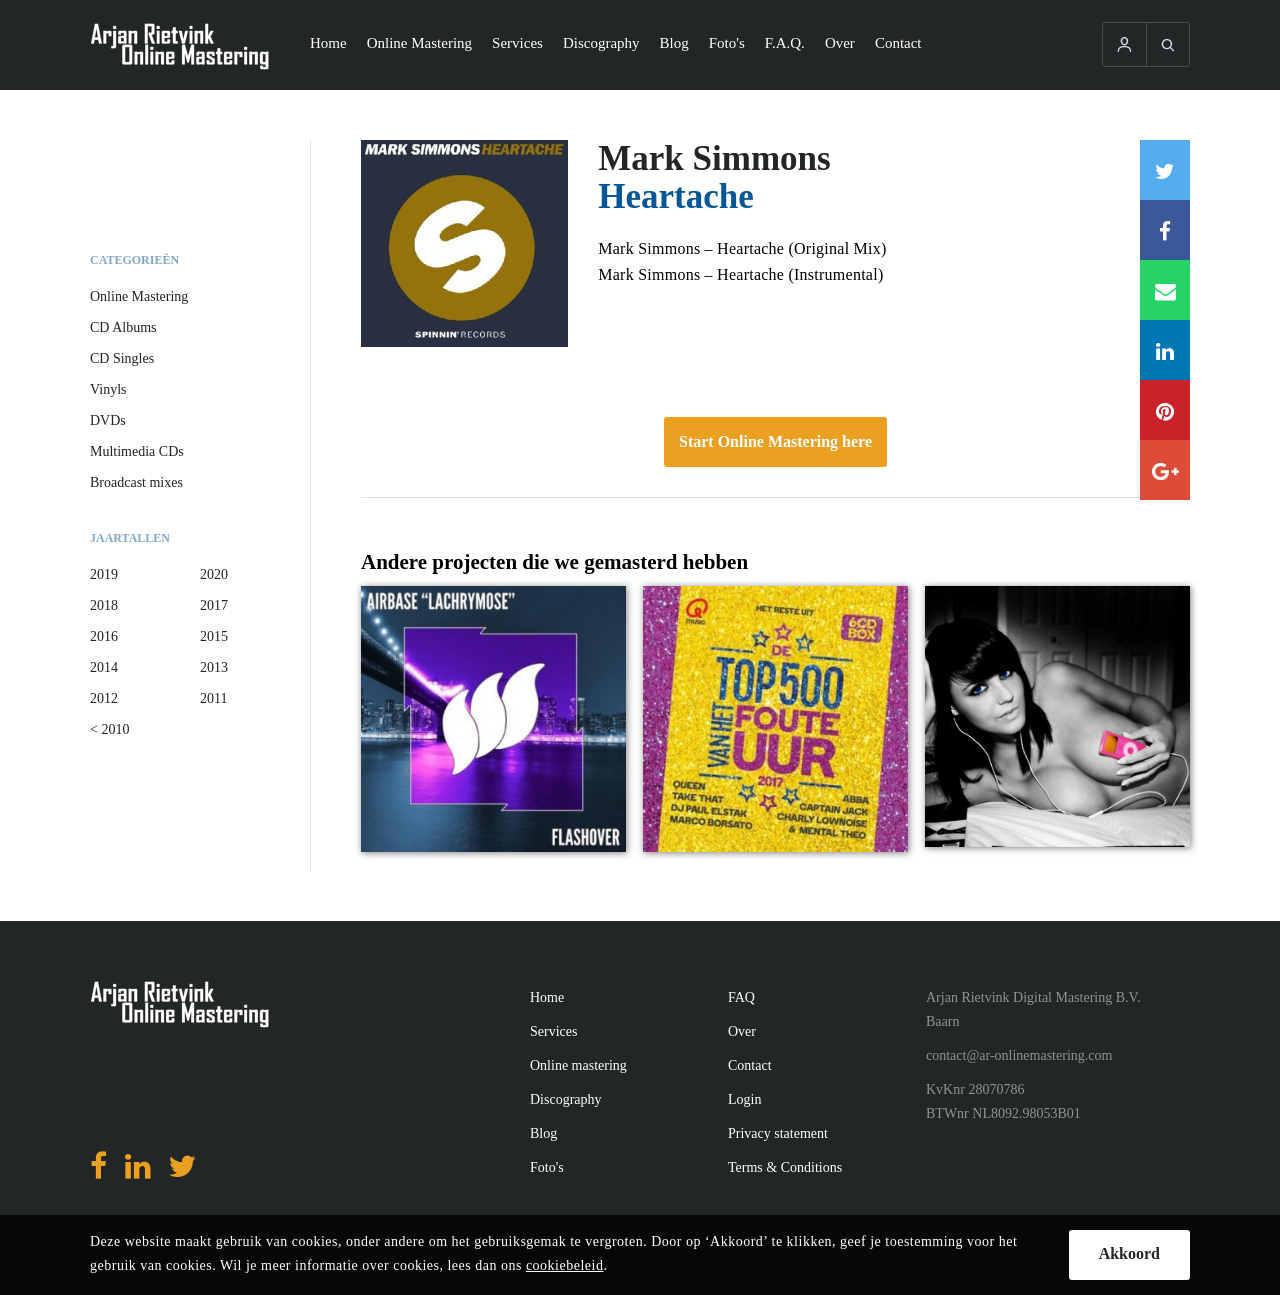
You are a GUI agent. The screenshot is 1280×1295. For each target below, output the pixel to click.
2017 (214, 605)
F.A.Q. (785, 43)
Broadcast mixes (136, 482)
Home (328, 43)
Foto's (727, 43)
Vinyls (108, 389)
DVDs (108, 420)
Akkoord (1129, 1253)
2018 (104, 605)
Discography (601, 43)
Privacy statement (778, 1133)
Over (840, 43)
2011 (213, 698)
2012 (104, 698)
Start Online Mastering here (775, 441)
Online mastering (578, 1065)
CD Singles (122, 358)
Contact (898, 43)
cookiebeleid (565, 1265)
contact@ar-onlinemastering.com (1019, 1055)
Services (517, 43)
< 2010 (109, 729)
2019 (104, 574)
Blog (674, 43)
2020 (214, 574)
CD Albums (123, 327)
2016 (104, 636)
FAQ (741, 997)
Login (744, 1099)
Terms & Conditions (785, 1167)
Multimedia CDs (137, 451)
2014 (104, 667)
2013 (214, 667)
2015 (214, 636)
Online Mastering (419, 43)
